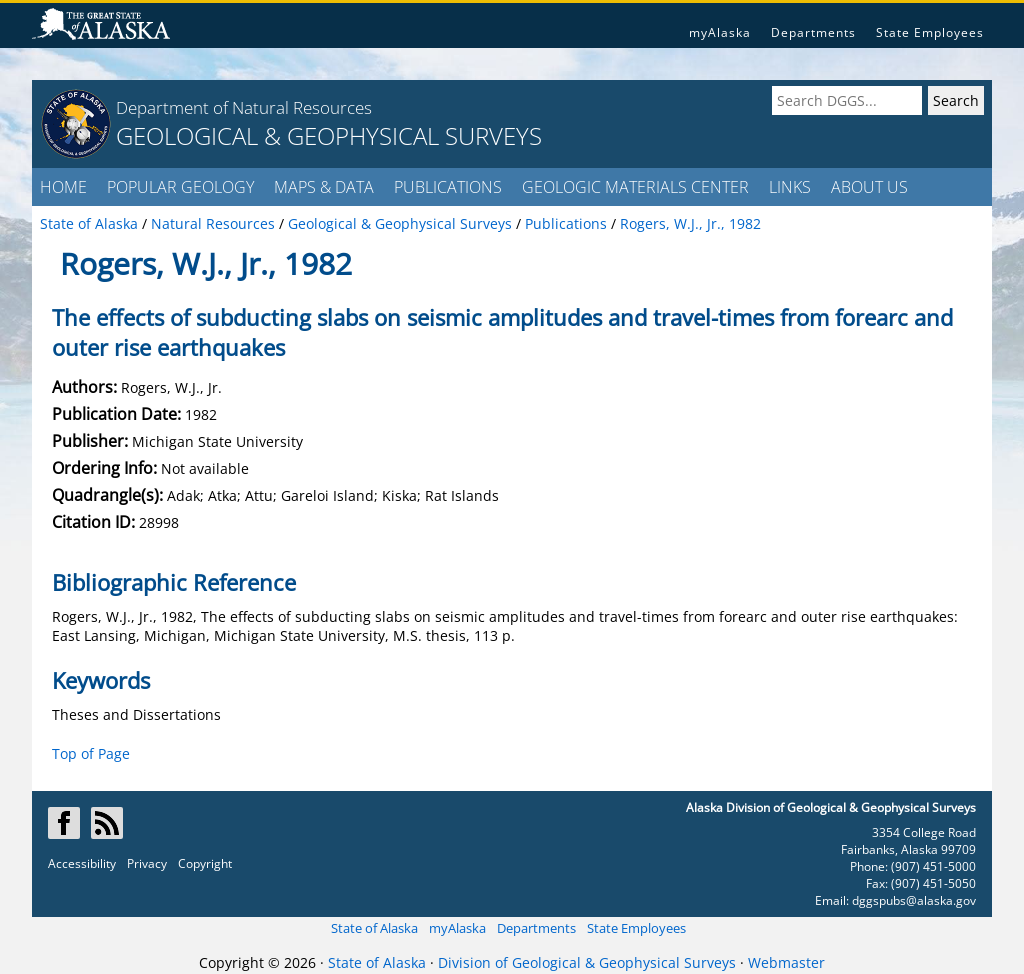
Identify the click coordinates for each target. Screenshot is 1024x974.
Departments (813, 32)
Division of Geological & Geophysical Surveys (587, 962)
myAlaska (720, 32)
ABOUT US (869, 187)
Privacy (147, 863)
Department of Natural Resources (244, 107)
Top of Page (91, 753)
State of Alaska (374, 928)
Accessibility (82, 863)
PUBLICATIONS (448, 187)
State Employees (930, 32)
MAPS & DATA (324, 187)
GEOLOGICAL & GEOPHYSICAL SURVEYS (329, 135)
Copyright (205, 863)
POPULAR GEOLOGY (180, 187)
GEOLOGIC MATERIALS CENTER (635, 187)
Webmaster (786, 962)
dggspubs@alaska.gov (914, 900)
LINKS (790, 187)
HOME (63, 187)
